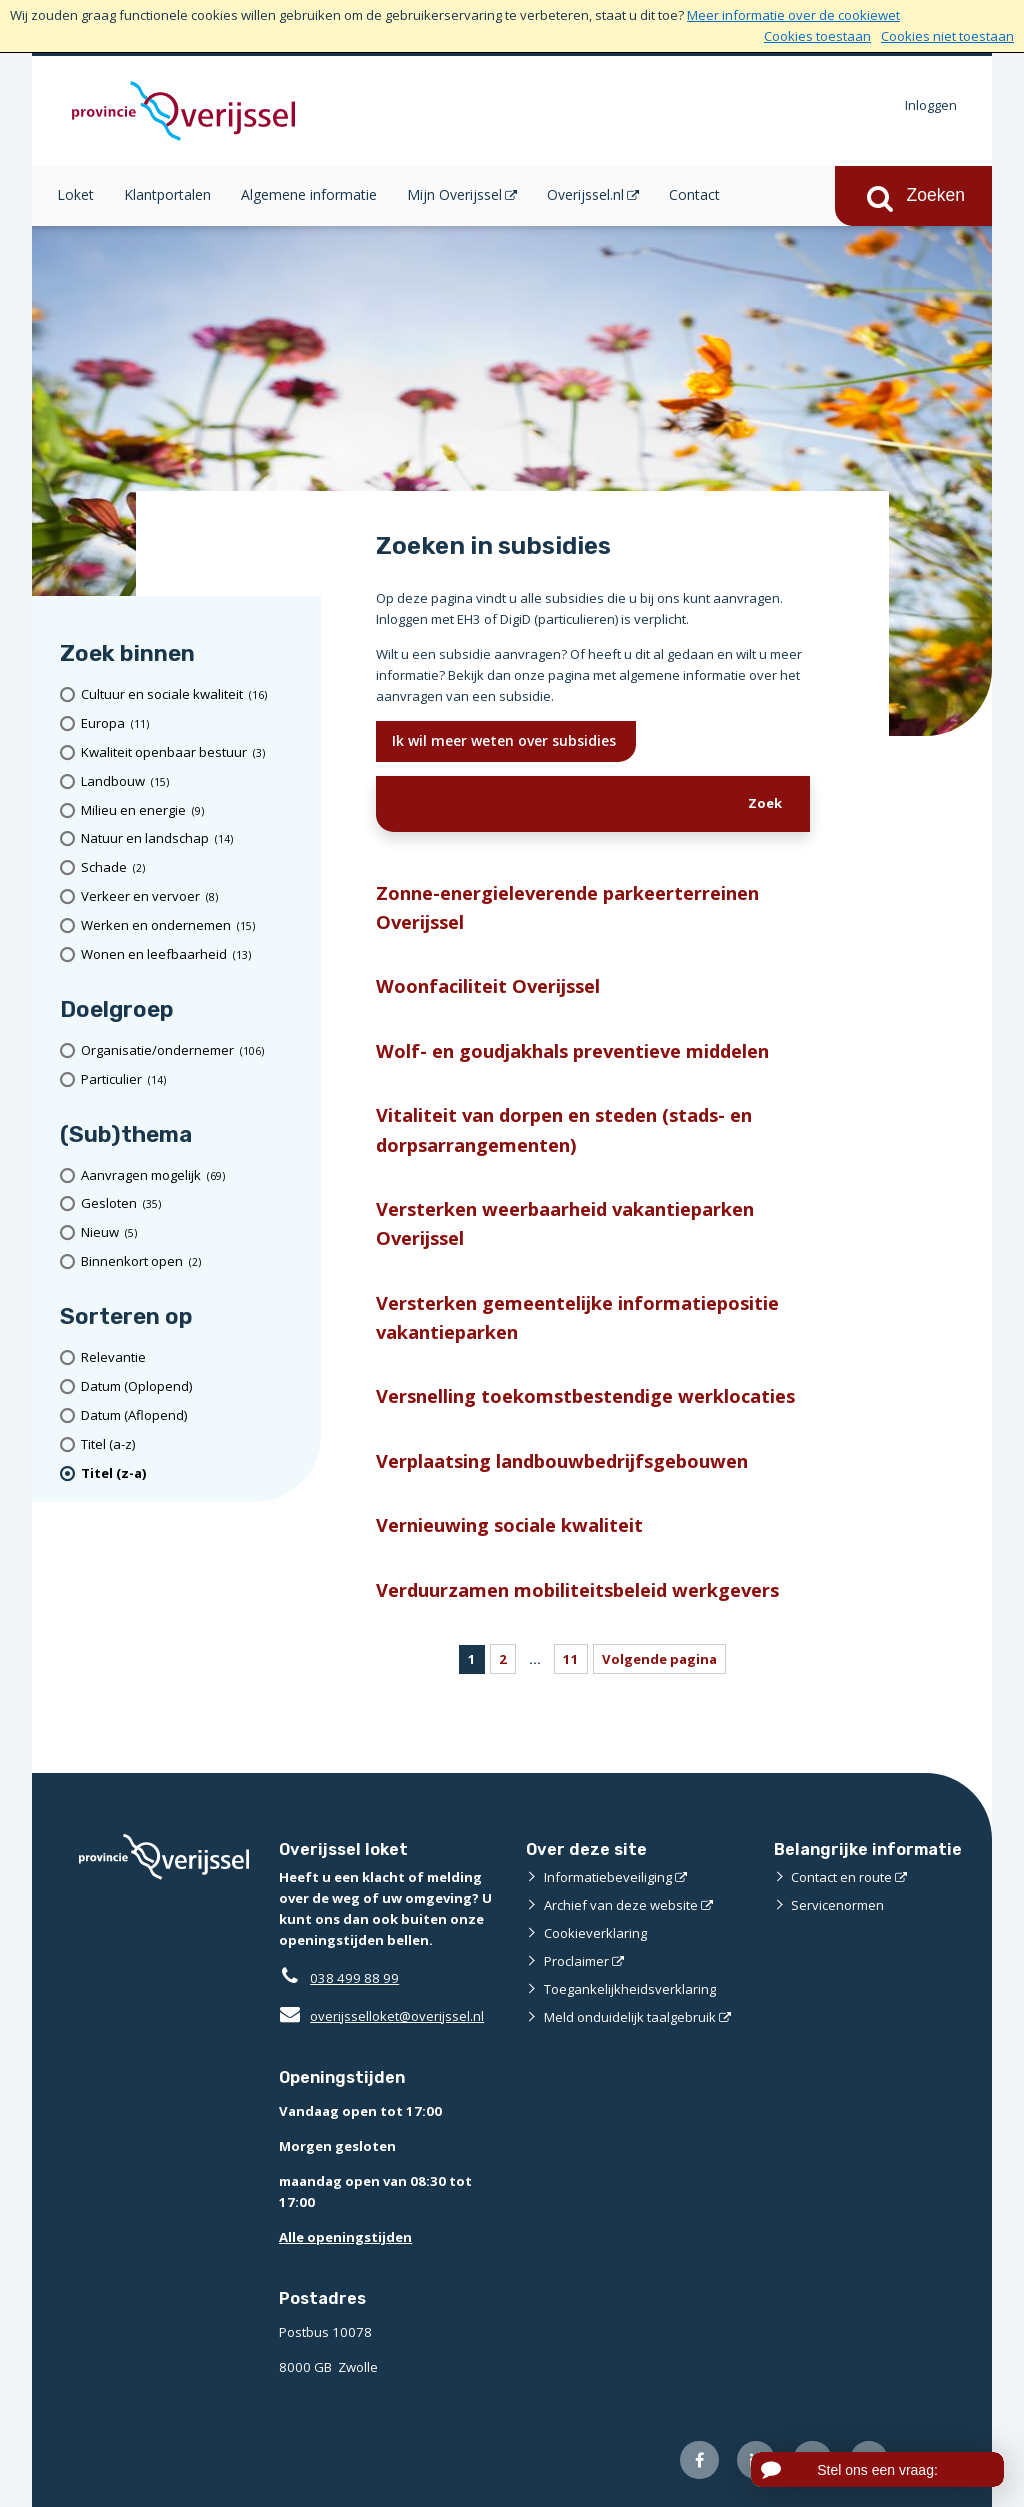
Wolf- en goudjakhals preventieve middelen (572, 1050)
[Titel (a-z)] (194, 1444)
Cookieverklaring (595, 1933)
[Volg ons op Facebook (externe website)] (699, 2460)
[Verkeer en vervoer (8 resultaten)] (194, 896)
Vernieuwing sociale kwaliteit (509, 1524)
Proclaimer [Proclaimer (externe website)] (576, 1961)
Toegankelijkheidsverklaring (630, 1989)
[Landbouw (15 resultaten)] (194, 781)
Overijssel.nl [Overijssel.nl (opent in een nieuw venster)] (585, 194)
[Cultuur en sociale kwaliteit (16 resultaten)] (194, 694)
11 (571, 1659)
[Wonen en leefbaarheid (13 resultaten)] (194, 954)
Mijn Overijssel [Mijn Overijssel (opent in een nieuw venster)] (454, 194)
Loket (75, 194)
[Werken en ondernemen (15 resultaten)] (194, 925)
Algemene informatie (309, 194)
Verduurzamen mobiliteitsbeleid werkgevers (577, 1589)
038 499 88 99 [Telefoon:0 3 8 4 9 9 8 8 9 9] (354, 1978)
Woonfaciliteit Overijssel (488, 985)
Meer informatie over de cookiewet (793, 15)
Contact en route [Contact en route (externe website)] (841, 1877)
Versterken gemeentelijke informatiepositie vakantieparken (577, 1317)
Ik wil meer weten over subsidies (506, 740)
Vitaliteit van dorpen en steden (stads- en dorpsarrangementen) (564, 1129)
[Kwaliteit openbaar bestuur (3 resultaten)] (194, 752)
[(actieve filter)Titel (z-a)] (194, 1473)
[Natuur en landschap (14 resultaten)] (194, 838)
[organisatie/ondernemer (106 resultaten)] (194, 1050)
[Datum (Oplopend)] (194, 1386)
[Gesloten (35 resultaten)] (194, 1204)
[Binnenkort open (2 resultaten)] (194, 1261)
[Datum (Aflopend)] (194, 1415)
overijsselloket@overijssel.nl (381, 2016)
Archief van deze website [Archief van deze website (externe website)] (621, 1905)
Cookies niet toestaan (947, 36)
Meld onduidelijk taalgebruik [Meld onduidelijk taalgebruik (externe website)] (630, 2017)
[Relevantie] (194, 1357)
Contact (694, 194)
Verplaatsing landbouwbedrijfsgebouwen (562, 1460)
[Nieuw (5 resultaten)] (194, 1232)
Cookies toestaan (817, 36)
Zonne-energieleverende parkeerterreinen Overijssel (567, 907)
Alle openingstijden (345, 2237)
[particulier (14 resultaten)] (194, 1079)
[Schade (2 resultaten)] (194, 867)
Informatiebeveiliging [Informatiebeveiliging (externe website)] (608, 1877)
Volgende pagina (659, 1659)
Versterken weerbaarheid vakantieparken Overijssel (565, 1223)
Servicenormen (837, 1905)
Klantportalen (167, 194)
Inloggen (931, 105)
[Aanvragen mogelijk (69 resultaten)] (194, 1175)
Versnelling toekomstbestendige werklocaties (585, 1395)
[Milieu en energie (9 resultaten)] (194, 810)
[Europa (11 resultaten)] (194, 723)
